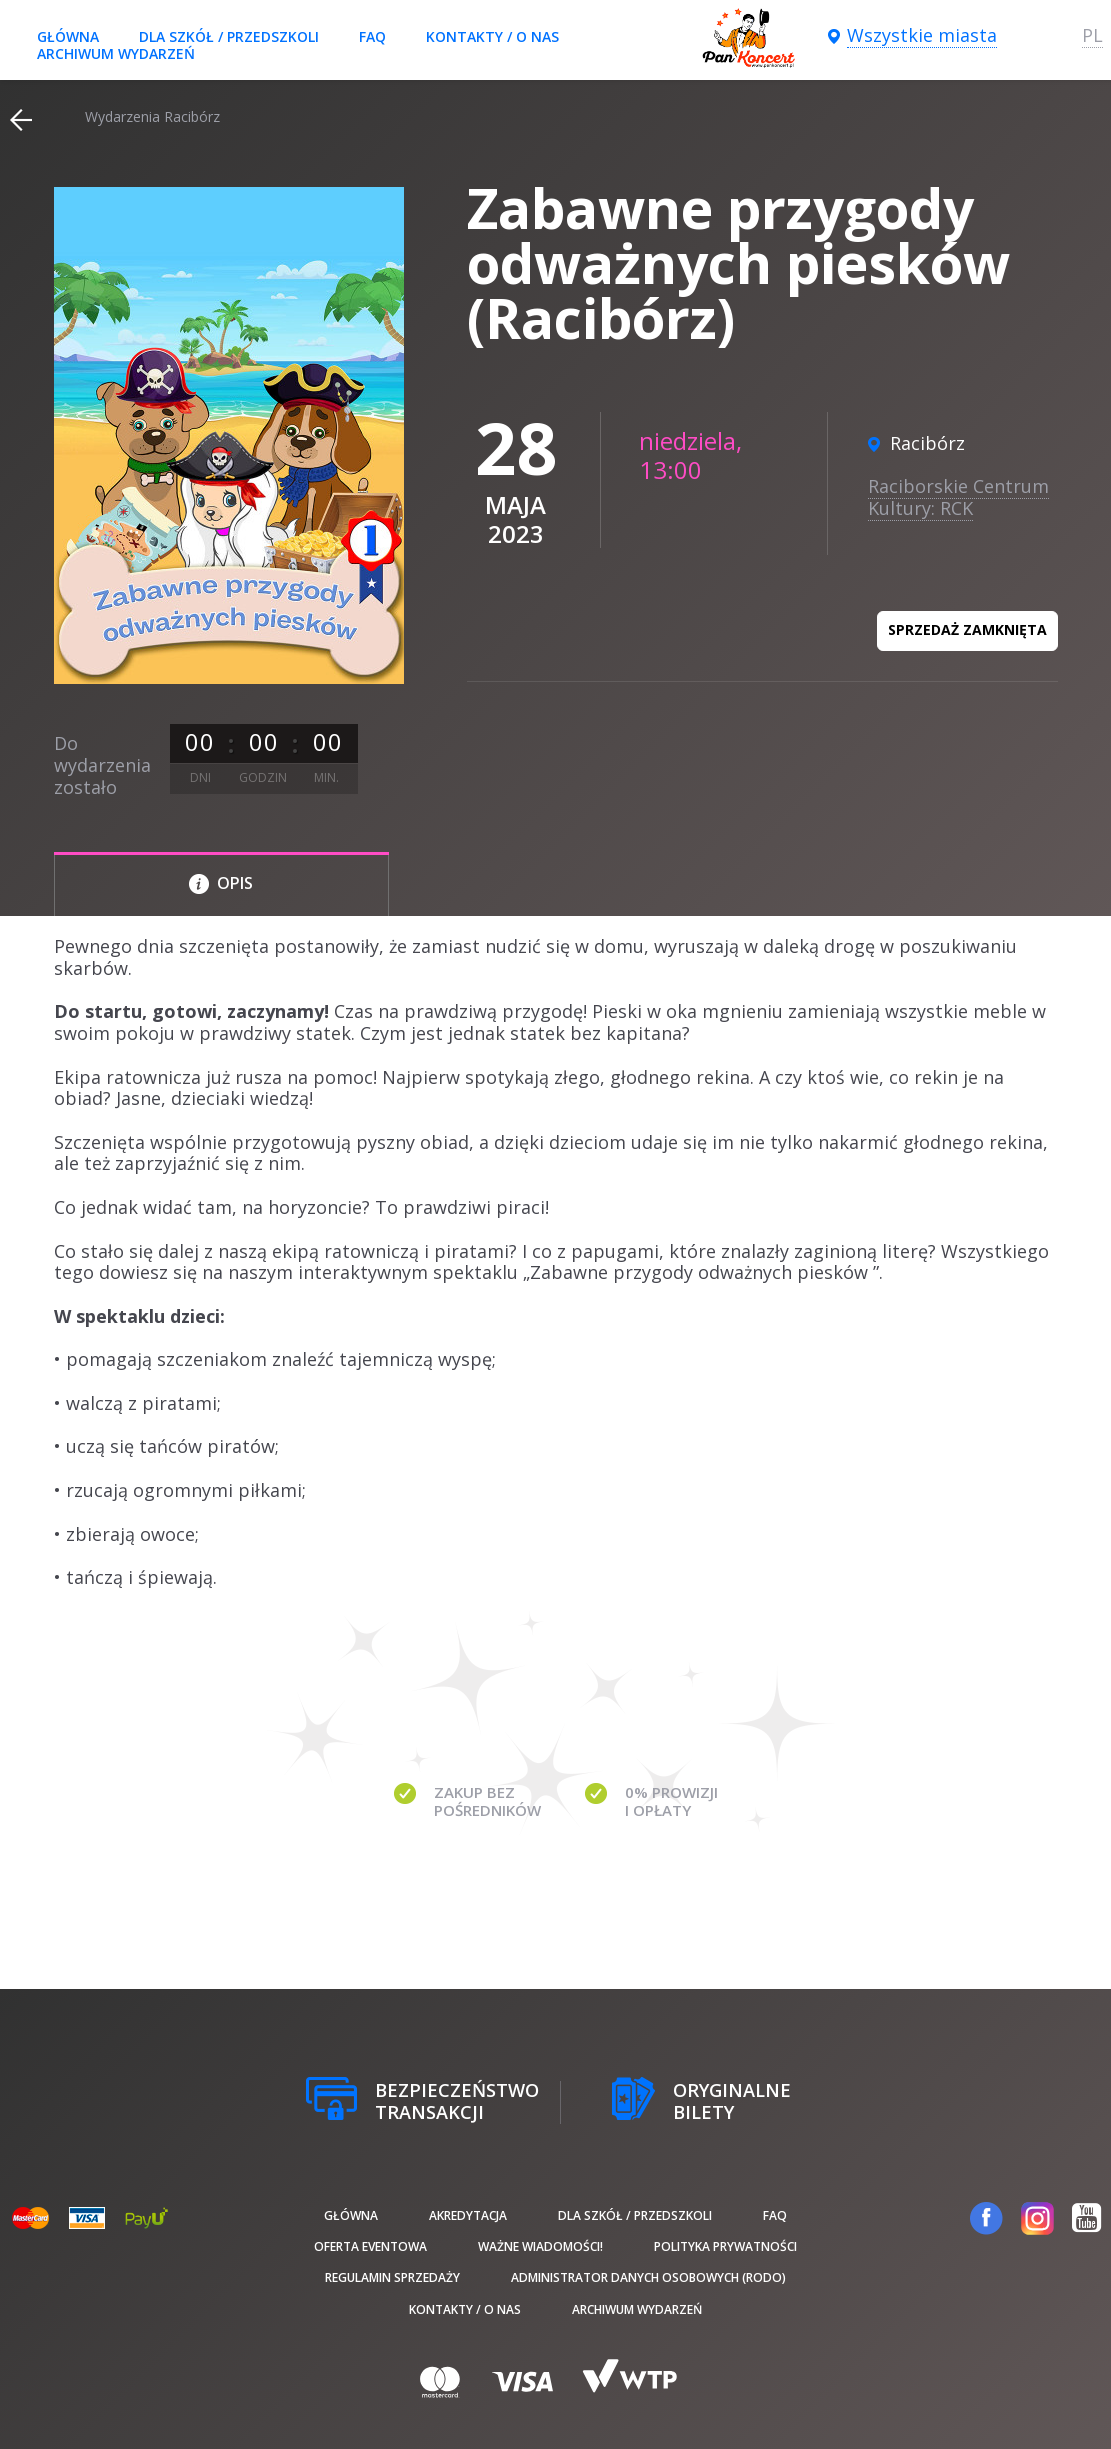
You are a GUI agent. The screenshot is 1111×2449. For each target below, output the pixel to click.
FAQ (372, 36)
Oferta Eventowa (370, 2246)
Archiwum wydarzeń (116, 53)
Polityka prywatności (725, 2246)
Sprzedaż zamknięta (967, 629)
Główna (68, 36)
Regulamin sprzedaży (392, 2277)
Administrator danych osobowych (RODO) (648, 2277)
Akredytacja (468, 2215)
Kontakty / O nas (492, 36)
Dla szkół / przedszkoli (229, 36)
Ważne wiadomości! (540, 2246)
